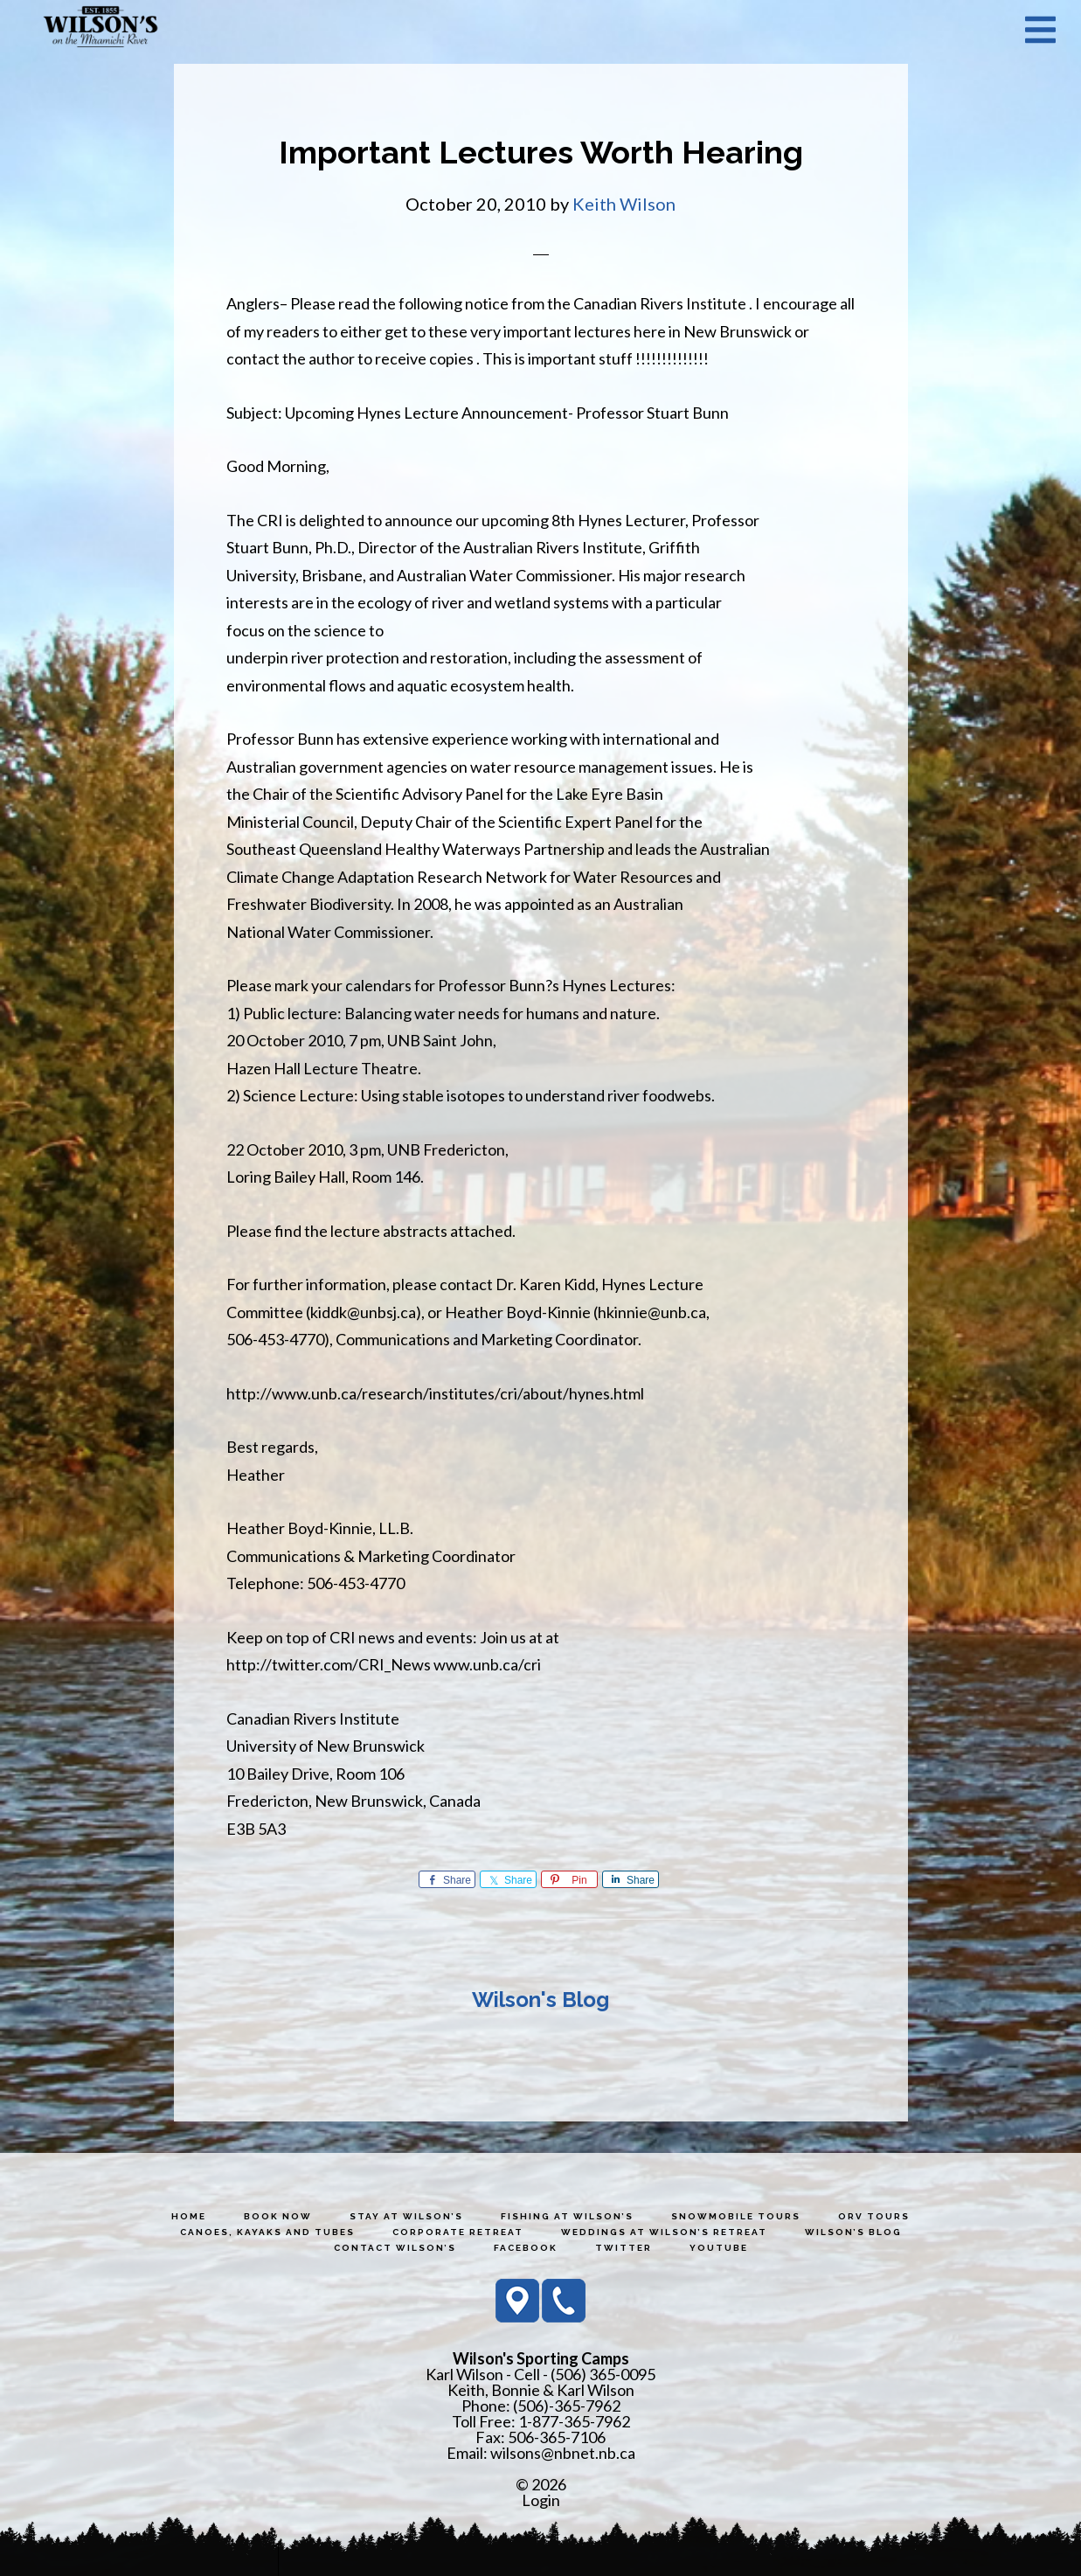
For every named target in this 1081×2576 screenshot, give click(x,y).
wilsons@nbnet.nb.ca (562, 2452)
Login (541, 2500)
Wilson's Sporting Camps (100, 29)
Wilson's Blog (540, 1999)
